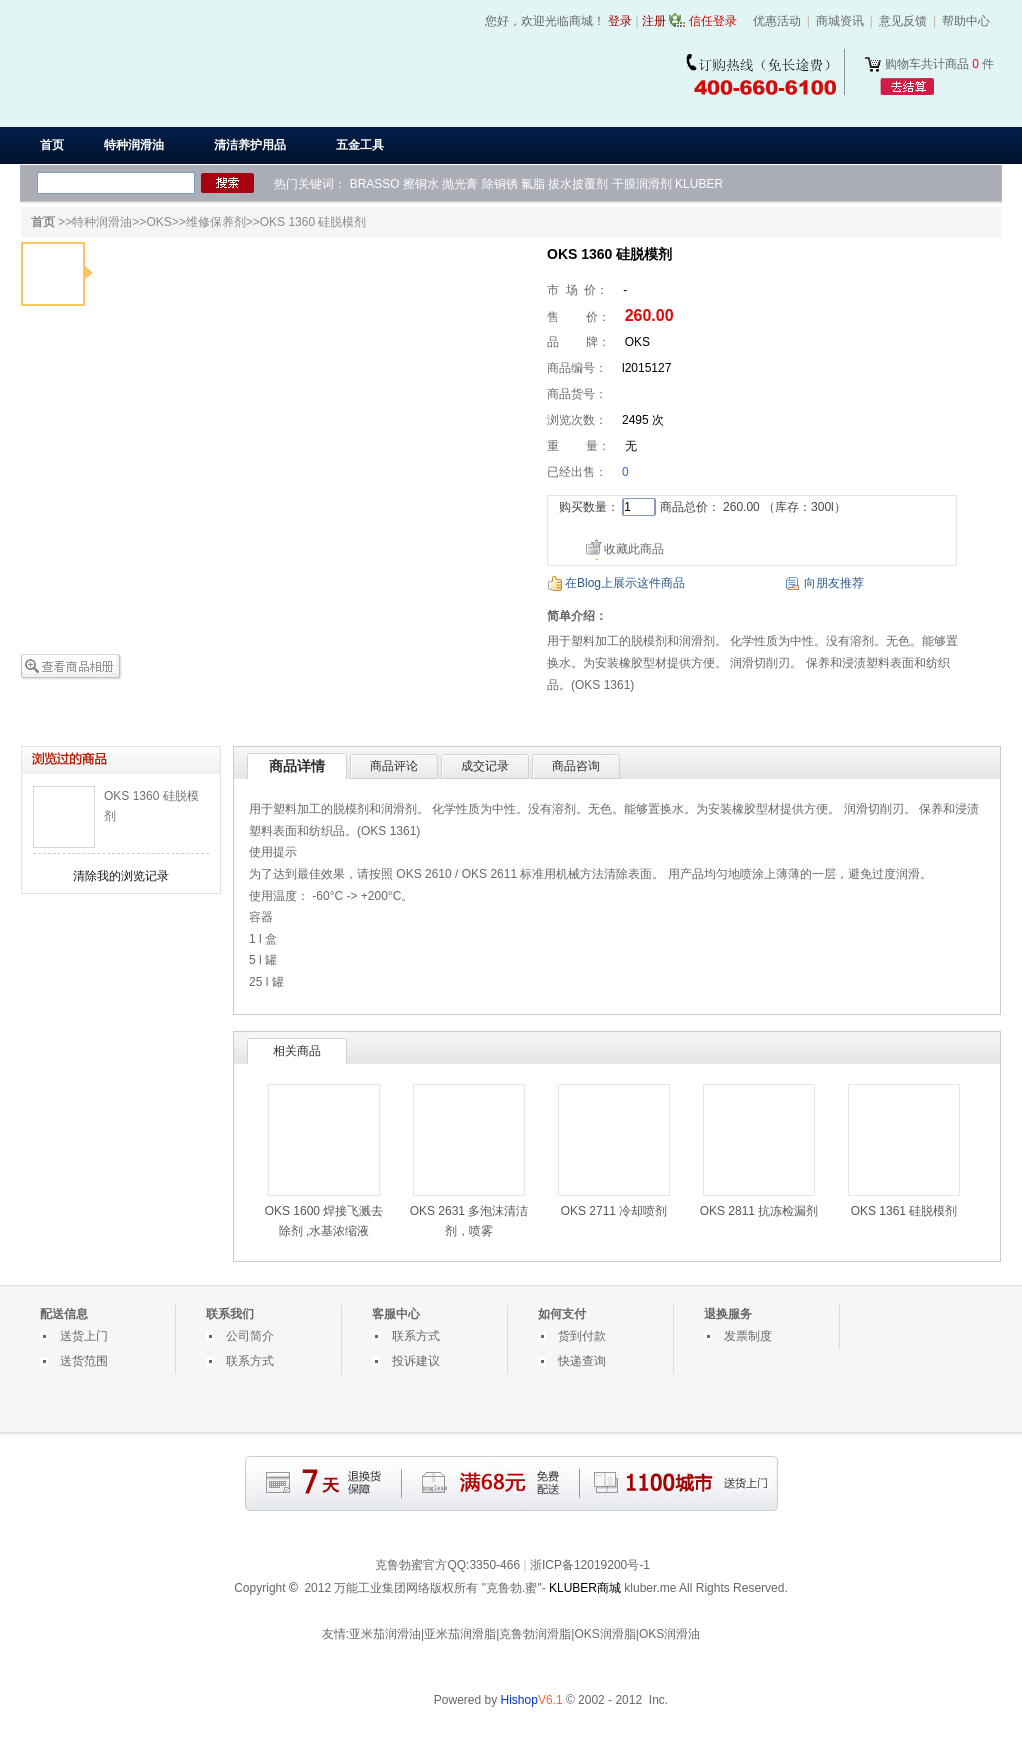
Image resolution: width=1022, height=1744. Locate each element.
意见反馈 (903, 21)
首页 (52, 145)
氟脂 (533, 184)
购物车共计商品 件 (939, 64)
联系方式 (250, 1361)
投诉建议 (416, 1361)
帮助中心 (966, 21)
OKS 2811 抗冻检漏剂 (759, 1211)
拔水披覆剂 (578, 184)
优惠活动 (777, 21)
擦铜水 (421, 184)
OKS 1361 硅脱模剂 (904, 1211)
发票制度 (748, 1336)
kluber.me (650, 1588)
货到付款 (582, 1336)
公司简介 (250, 1336)
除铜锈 (500, 184)
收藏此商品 (634, 549)
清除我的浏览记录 (121, 876)
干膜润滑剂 (642, 184)
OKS (158, 222)
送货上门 (84, 1336)
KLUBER (699, 184)
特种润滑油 (102, 222)
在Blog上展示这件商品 (625, 583)
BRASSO (375, 184)
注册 (654, 21)
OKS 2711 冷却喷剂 (614, 1211)
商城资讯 (840, 21)
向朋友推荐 (834, 583)
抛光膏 (460, 184)
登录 (620, 21)
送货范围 (84, 1361)
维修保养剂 (216, 222)
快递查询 (582, 1361)
